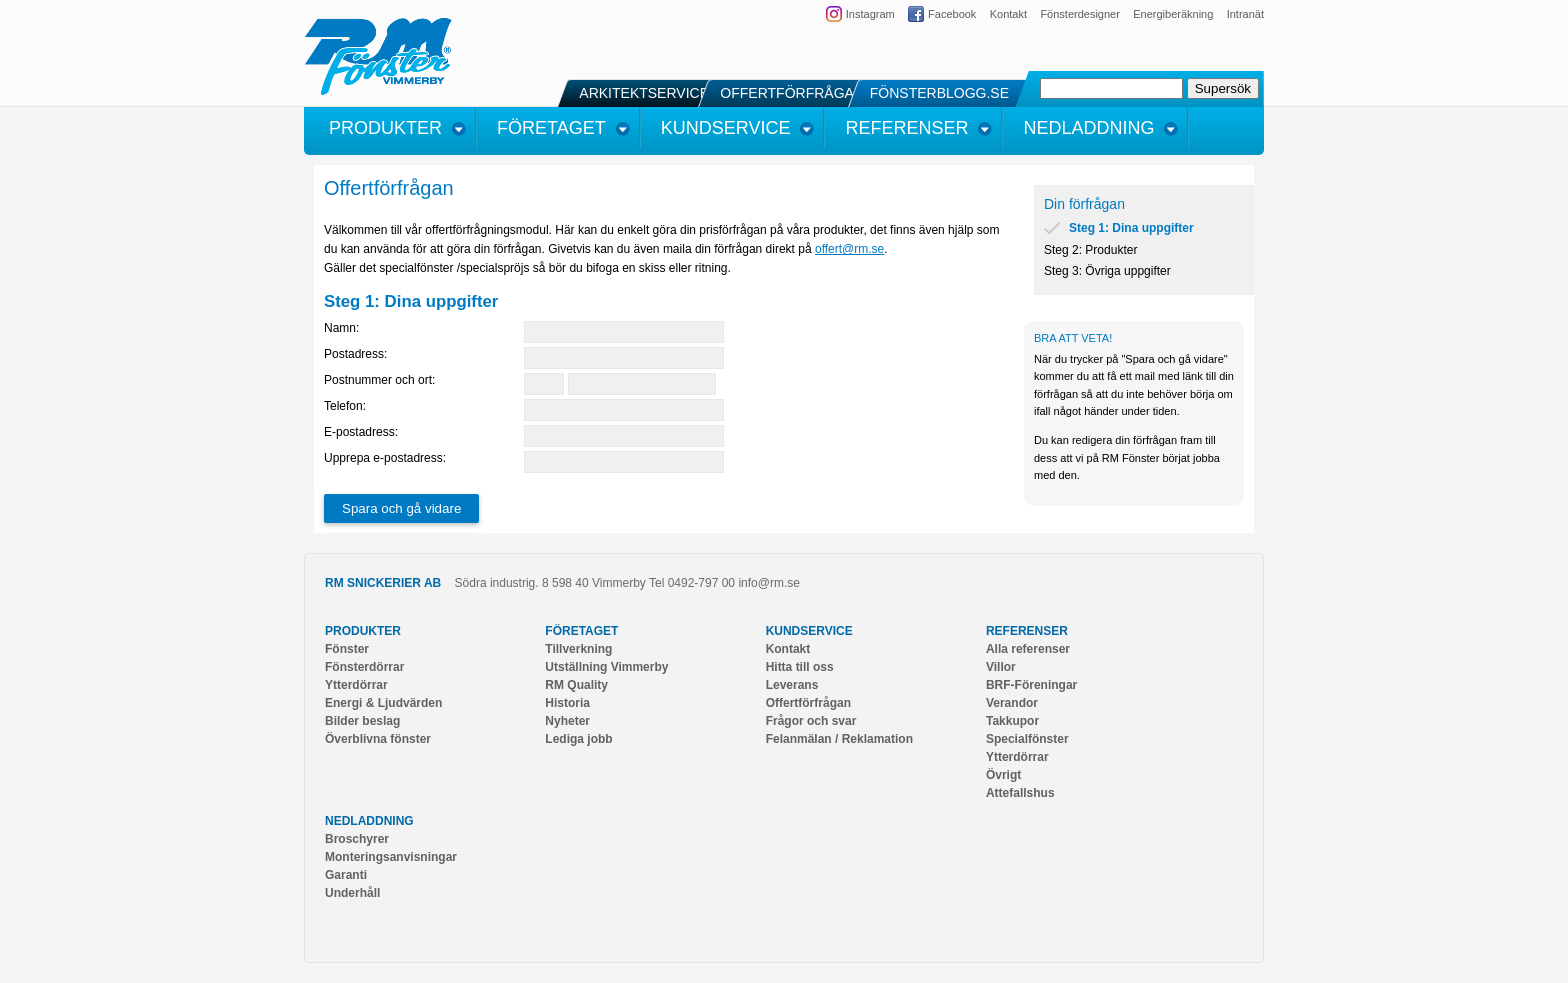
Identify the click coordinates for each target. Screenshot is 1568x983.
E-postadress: (361, 432)
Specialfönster (1027, 739)
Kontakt (1008, 14)
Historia (567, 703)
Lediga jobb (578, 739)
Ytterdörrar (356, 685)
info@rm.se (769, 583)
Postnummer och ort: (379, 380)
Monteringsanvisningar (391, 857)
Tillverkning (578, 649)
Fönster (347, 649)
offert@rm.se (849, 249)
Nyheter (567, 721)
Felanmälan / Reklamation (839, 739)
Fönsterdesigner (1080, 14)
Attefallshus (1020, 793)
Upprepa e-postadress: (385, 458)
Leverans (792, 685)
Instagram (870, 14)
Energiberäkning (1173, 14)
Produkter (363, 631)
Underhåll (352, 893)
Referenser (1027, 631)
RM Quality (576, 685)
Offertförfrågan (808, 703)
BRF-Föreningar (1031, 685)
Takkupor (1012, 721)
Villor (1001, 667)
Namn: (341, 328)
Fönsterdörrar (364, 667)
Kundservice (809, 631)
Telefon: (345, 406)
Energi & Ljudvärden (383, 703)
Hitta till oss (800, 667)
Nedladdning (369, 821)
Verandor (1012, 703)
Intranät (1245, 14)
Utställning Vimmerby (606, 667)
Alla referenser (1028, 649)
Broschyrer (357, 839)
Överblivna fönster (378, 739)
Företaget (581, 631)
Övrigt (1003, 775)
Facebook (952, 14)
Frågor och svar (811, 721)
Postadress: (355, 354)
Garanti (346, 875)
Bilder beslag (362, 721)
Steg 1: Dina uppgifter (1131, 228)
